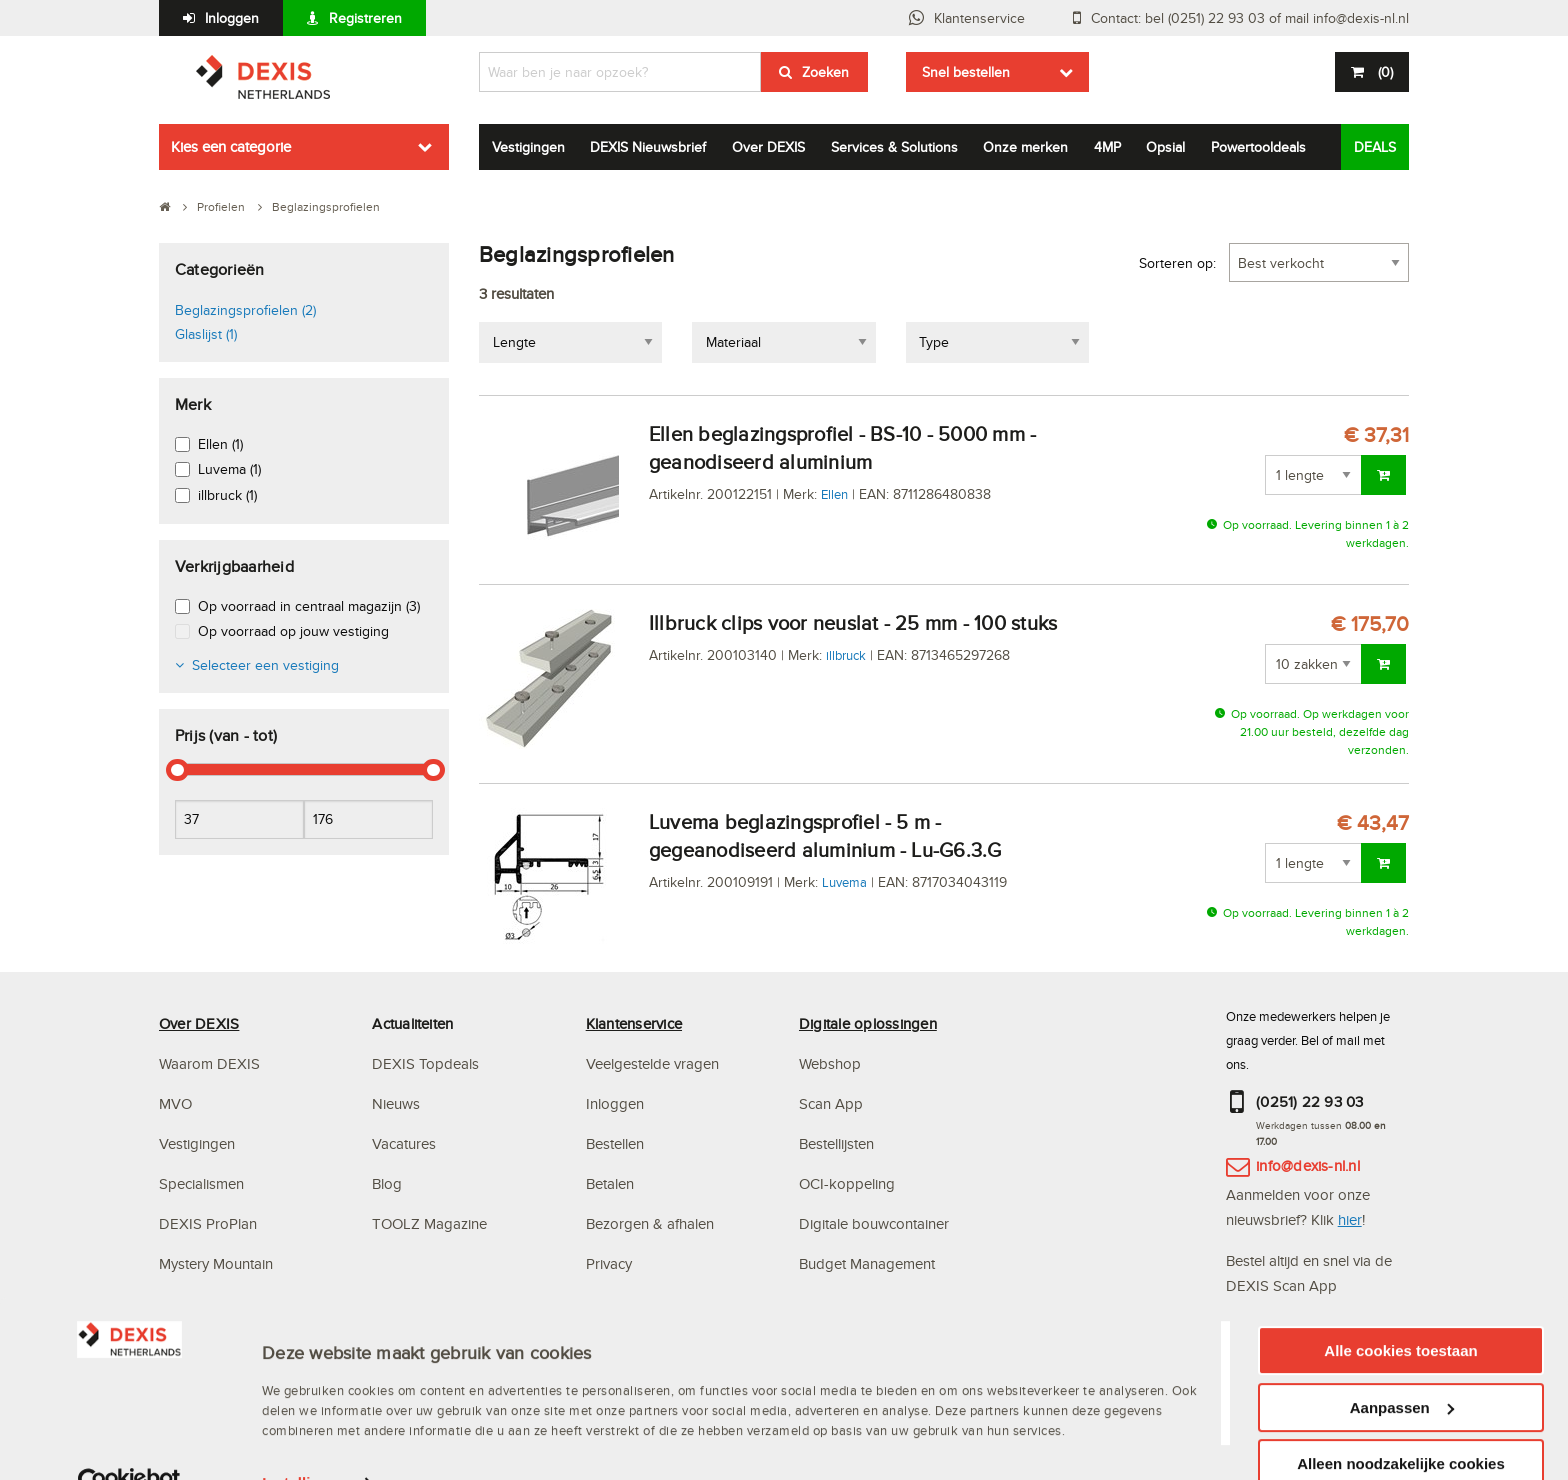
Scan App (831, 1103)
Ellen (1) (220, 444)
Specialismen (201, 1183)
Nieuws (396, 1103)
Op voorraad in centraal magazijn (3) (309, 606)
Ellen (834, 494)
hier (1350, 1219)
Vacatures (404, 1143)
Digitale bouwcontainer (874, 1223)
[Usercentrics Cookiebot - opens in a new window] (129, 1460)
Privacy (609, 1263)
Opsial (1165, 147)
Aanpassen (1402, 1384)
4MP (1107, 147)
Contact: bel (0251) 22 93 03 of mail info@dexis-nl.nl (1250, 18)
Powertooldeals (1258, 147)
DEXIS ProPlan (208, 1223)
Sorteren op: (1177, 263)
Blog (387, 1183)
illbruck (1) (227, 495)
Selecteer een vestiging (265, 665)
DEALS (1375, 147)
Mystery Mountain (216, 1263)
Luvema (844, 882)
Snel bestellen (966, 72)
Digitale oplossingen (868, 1023)
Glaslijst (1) (206, 334)
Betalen (610, 1183)
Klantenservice (979, 18)
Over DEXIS (768, 147)
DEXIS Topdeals (425, 1063)
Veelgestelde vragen (654, 1063)
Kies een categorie (231, 146)
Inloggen (232, 18)
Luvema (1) (229, 469)
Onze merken (1025, 147)
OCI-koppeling (847, 1183)
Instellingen (304, 1459)
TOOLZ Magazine (429, 1223)
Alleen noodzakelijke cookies (1401, 1440)
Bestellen (615, 1143)
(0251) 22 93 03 (1310, 1101)
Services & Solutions (894, 147)
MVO (175, 1103)
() (1383, 72)
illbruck (846, 655)
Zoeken (825, 72)
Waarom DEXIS (209, 1063)
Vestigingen (528, 147)
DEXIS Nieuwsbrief (648, 147)
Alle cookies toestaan (1400, 1327)
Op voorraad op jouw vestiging (293, 631)
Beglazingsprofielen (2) (245, 310)
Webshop (830, 1063)
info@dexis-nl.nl (1308, 1165)
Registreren (365, 18)
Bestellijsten (836, 1143)
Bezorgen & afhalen (650, 1223)
